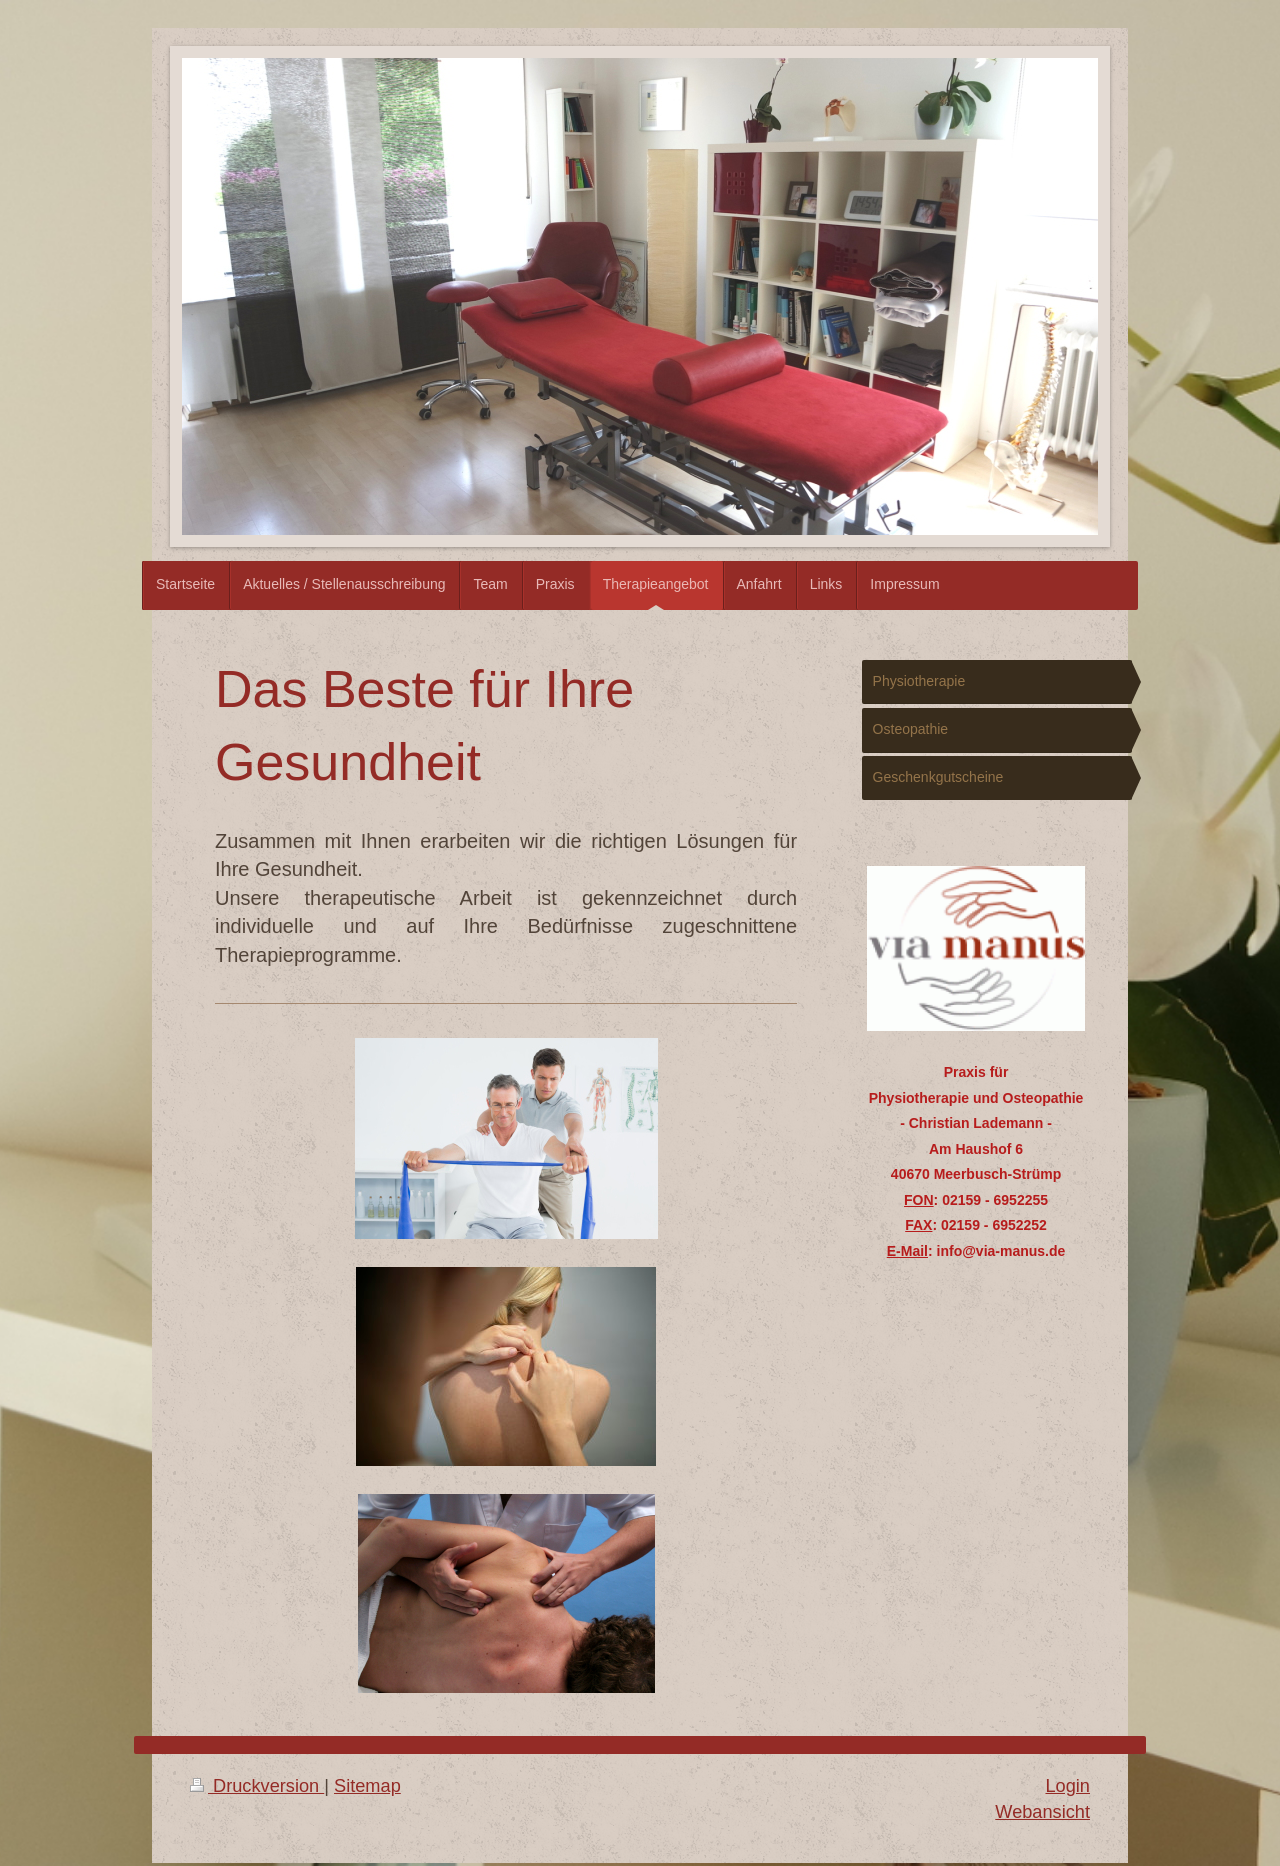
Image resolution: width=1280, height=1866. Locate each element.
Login (1067, 1786)
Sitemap (367, 1786)
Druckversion (257, 1786)
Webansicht (1042, 1812)
